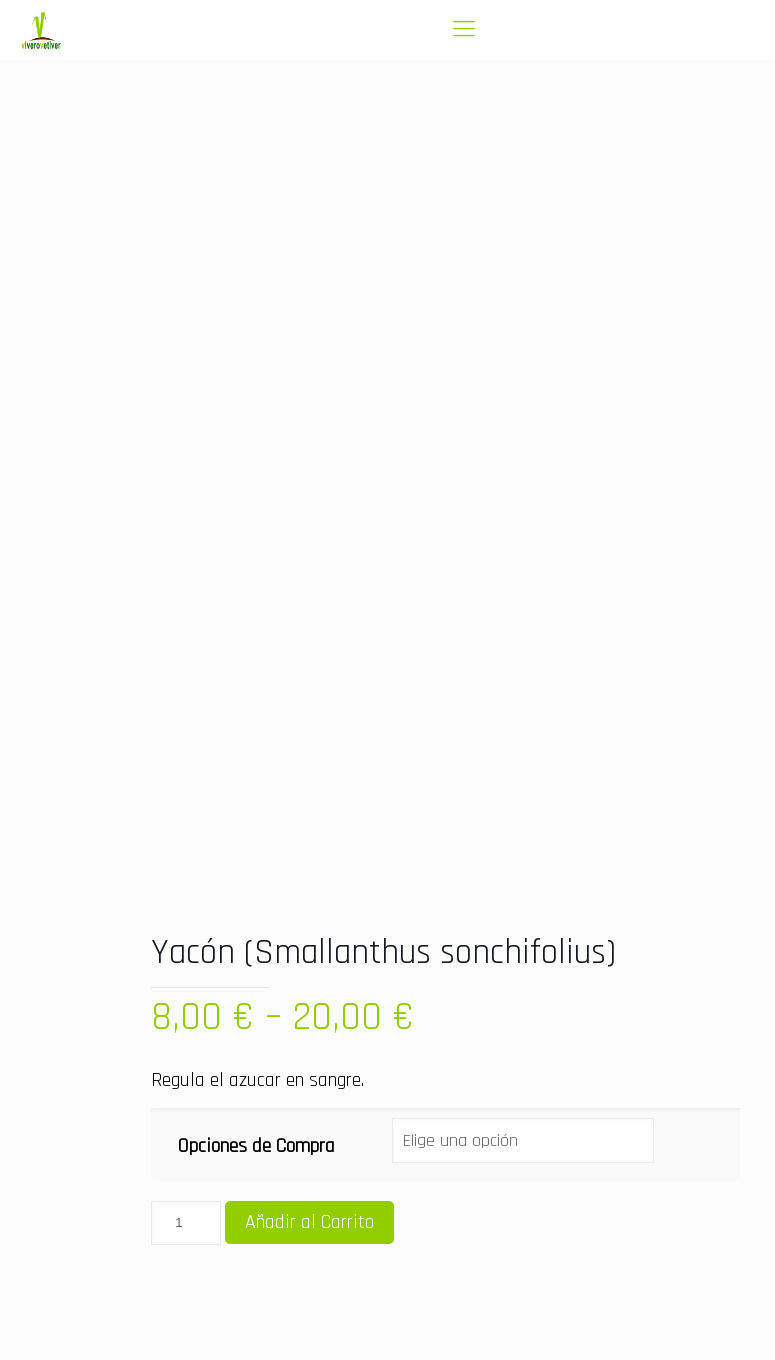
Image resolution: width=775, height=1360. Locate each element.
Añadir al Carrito (309, 1222)
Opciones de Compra (256, 1146)
